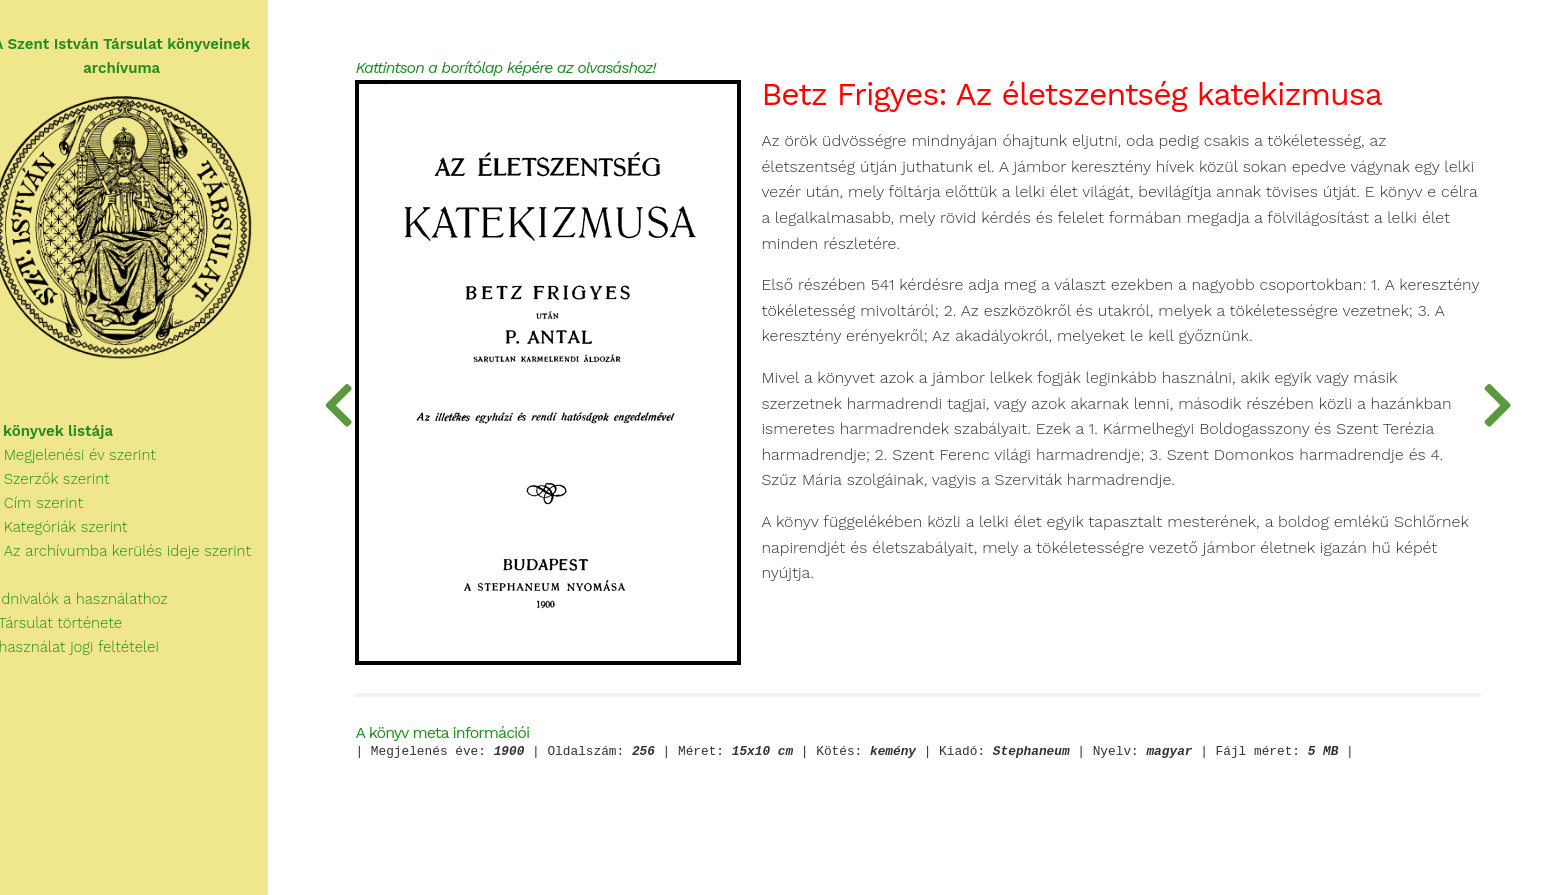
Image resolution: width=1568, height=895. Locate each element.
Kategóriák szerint (76, 534)
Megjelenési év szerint (90, 462)
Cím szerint (54, 510)
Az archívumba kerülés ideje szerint (138, 558)
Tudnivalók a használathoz (96, 606)
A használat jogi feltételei (91, 654)
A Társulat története (73, 630)
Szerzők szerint (67, 486)
